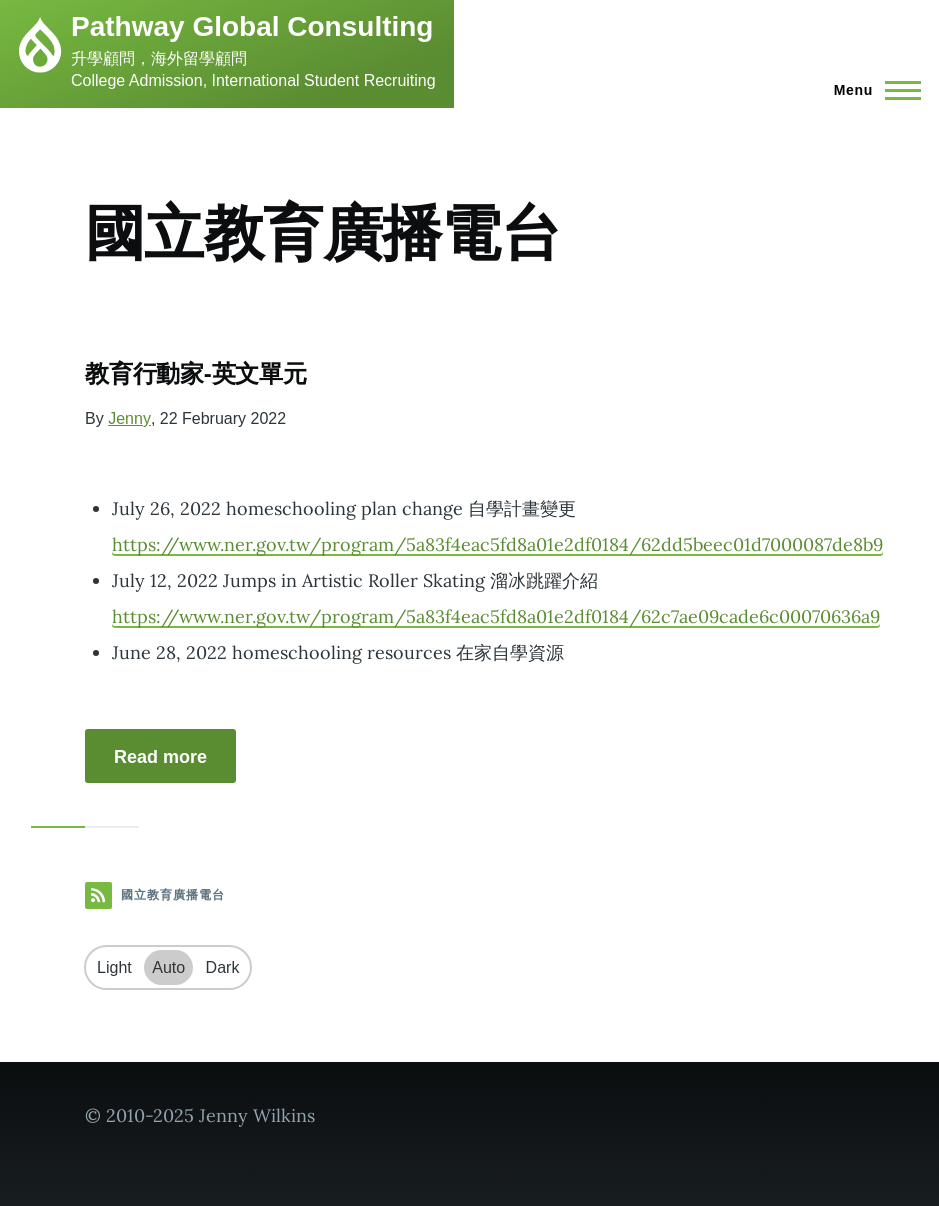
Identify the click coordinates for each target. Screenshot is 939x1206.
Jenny (129, 418)
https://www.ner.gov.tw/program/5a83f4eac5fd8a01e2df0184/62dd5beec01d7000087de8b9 (497, 544)
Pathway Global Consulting (252, 26)
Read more (160, 757)
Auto (168, 967)
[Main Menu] (871, 90)
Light (114, 967)
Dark (223, 967)
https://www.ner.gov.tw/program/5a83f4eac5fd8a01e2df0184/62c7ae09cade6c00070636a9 (496, 616)
